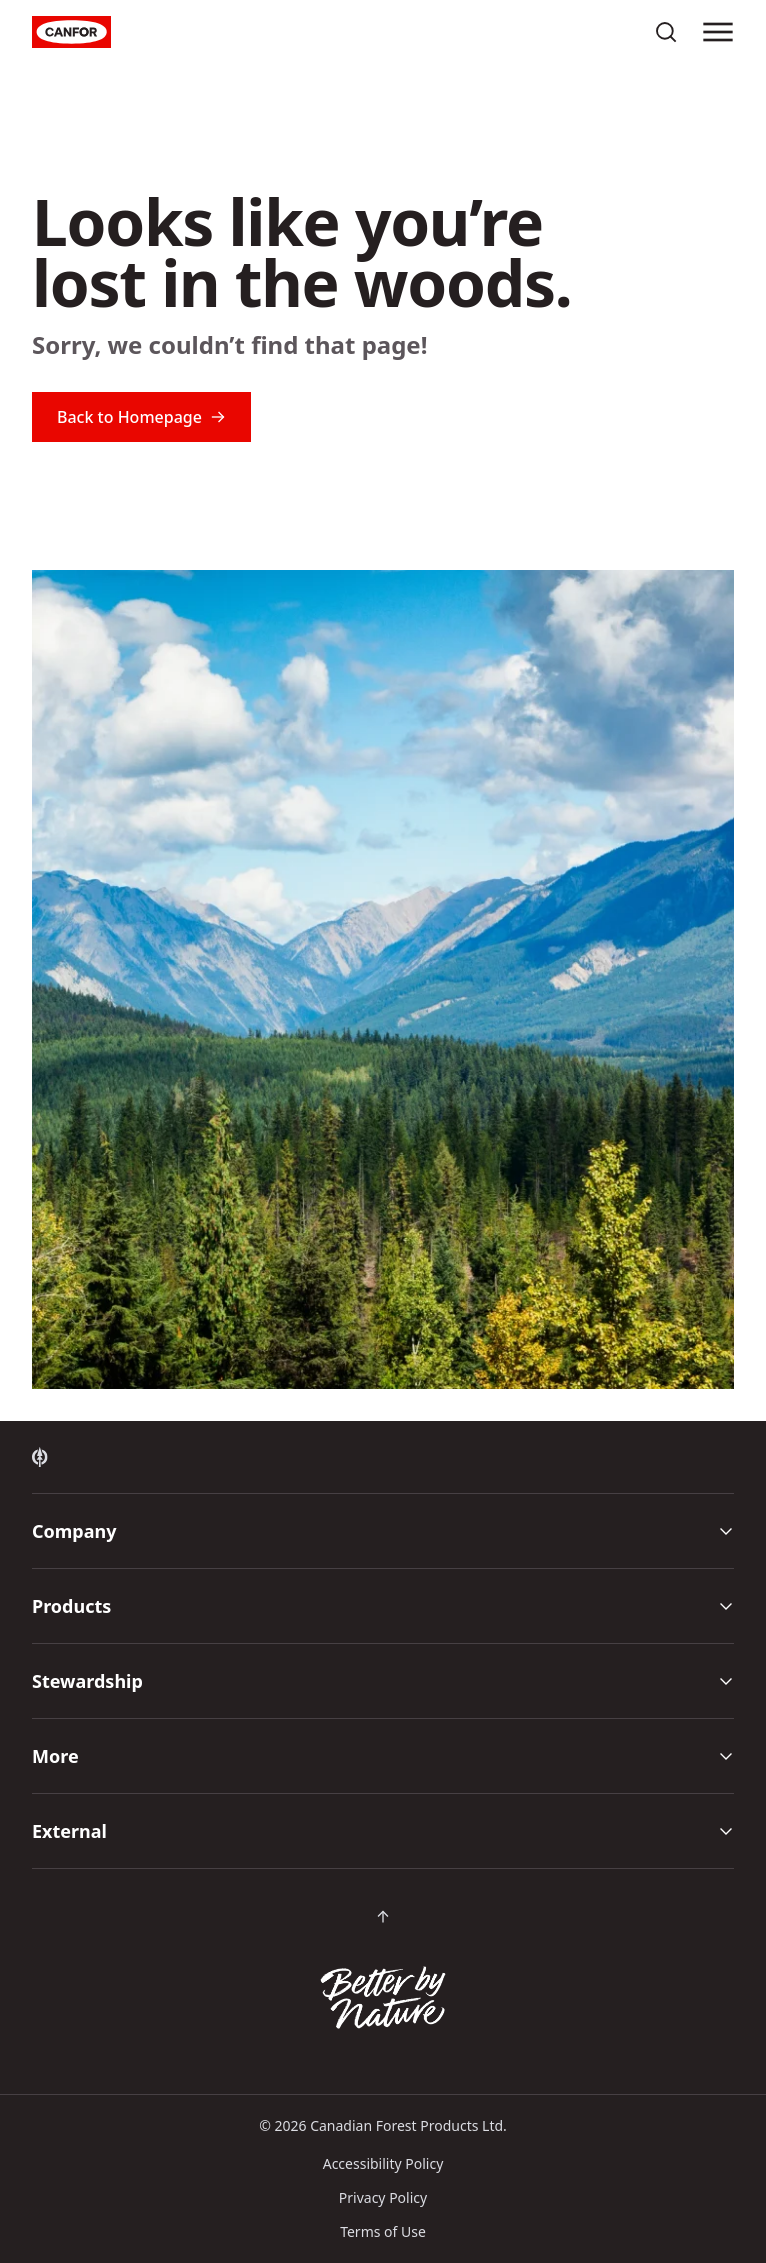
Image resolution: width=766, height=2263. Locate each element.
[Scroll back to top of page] (383, 1917)
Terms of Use (383, 2231)
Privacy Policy (383, 2197)
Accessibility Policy (383, 2163)
